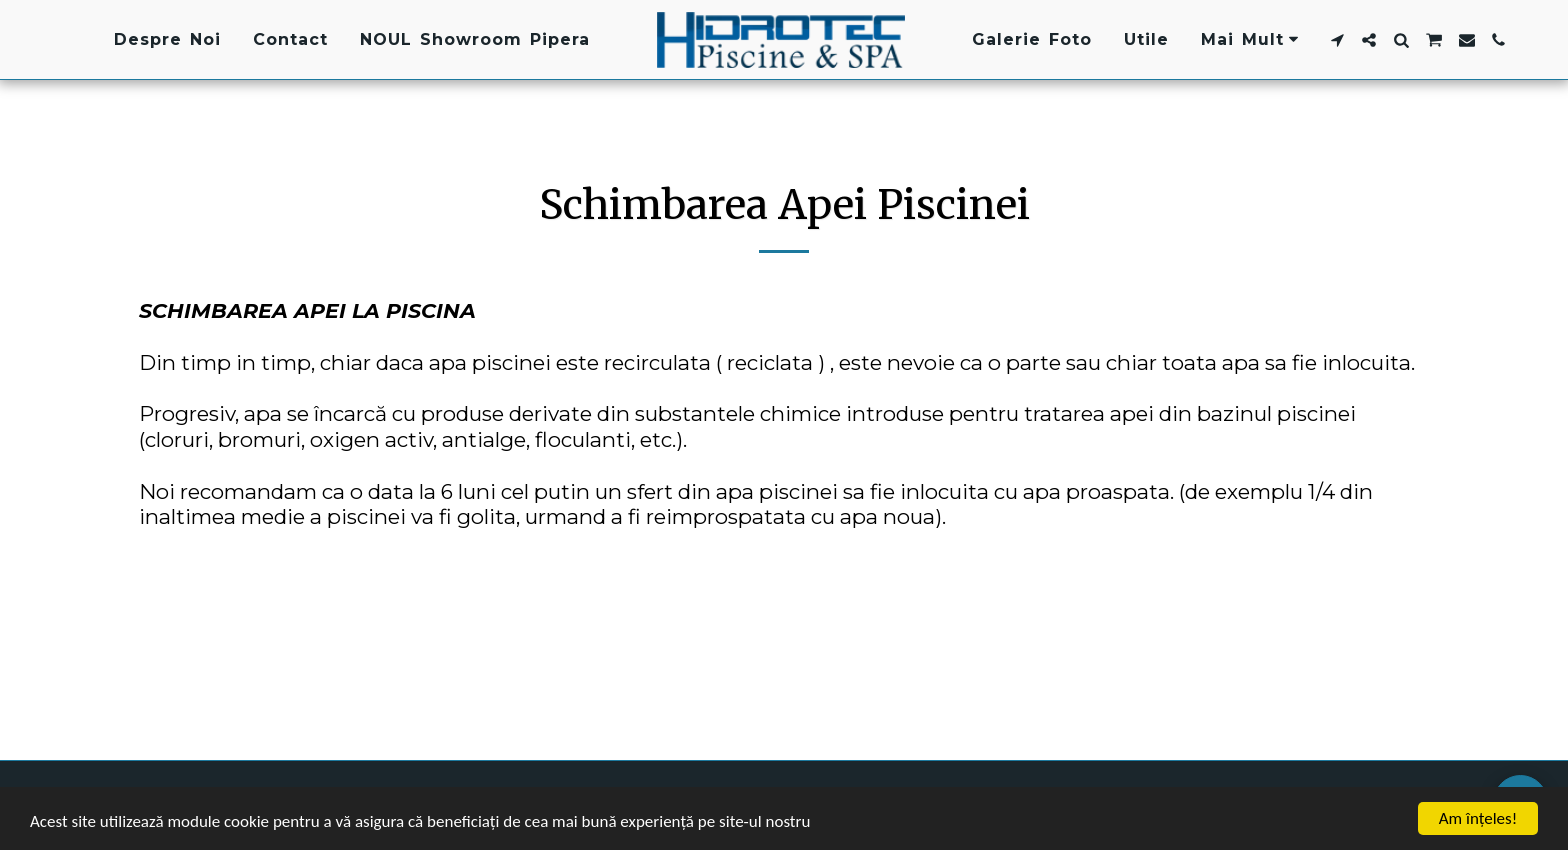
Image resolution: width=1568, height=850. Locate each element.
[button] (1337, 40)
